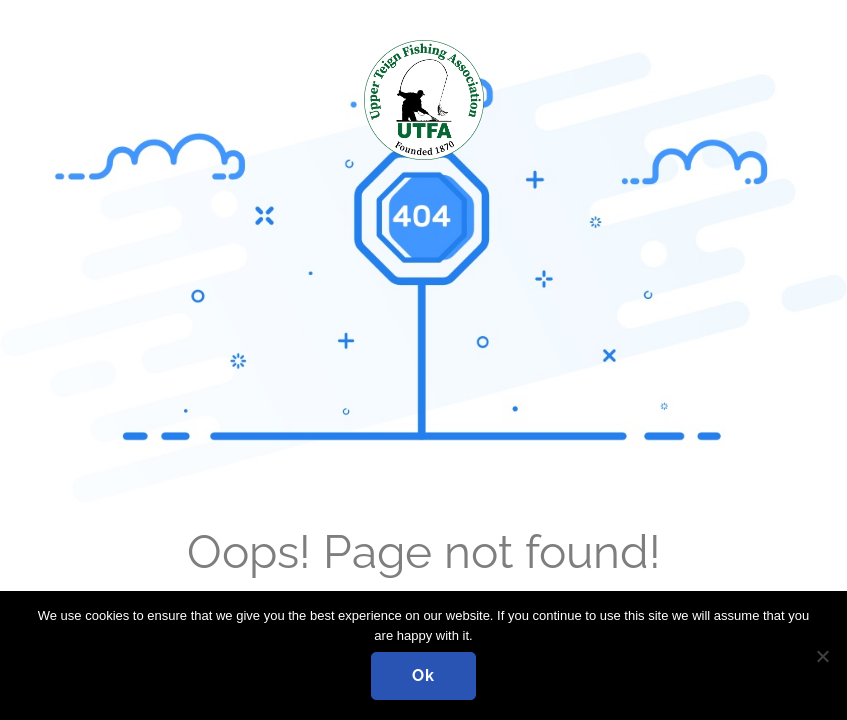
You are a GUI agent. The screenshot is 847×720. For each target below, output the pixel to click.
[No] (822, 656)
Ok (423, 675)
